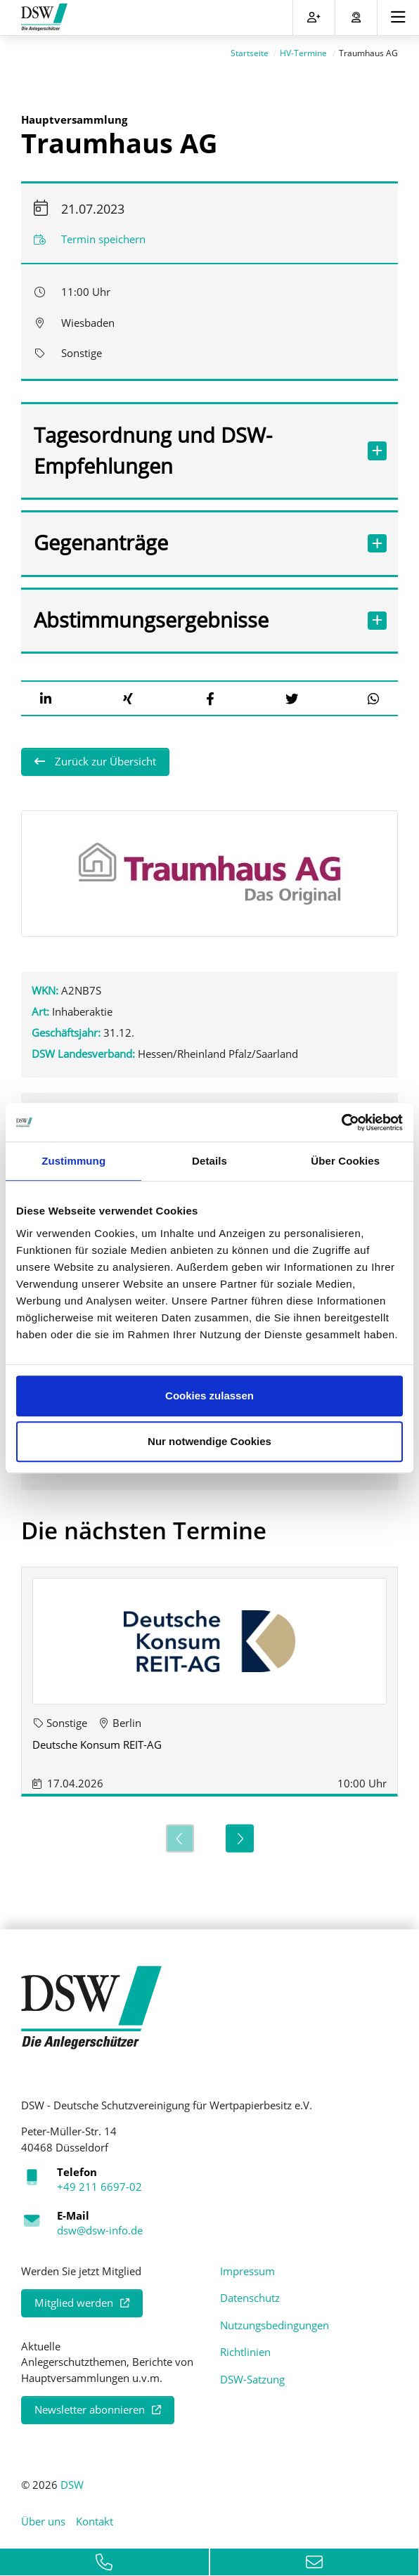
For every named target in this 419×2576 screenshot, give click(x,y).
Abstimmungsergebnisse (195, 616)
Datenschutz (250, 2294)
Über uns (43, 2518)
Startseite (250, 49)
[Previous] (180, 1834)
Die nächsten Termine (143, 1526)
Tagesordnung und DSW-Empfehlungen (195, 446)
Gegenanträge (195, 539)
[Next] (240, 1834)
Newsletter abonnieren (89, 2406)
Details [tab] (209, 1161)
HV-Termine (303, 49)
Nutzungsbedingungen (274, 2321)
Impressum (247, 2267)
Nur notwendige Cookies (209, 1441)
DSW (72, 2480)
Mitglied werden (73, 2299)
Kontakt (94, 2518)
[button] (46, 694)
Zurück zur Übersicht (104, 758)
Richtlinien (245, 2348)
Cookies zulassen (209, 1396)
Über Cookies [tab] (345, 1161)
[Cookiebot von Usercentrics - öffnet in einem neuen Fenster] (341, 1122)
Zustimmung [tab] (73, 1161)
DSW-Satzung (252, 2375)
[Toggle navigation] (398, 17)
